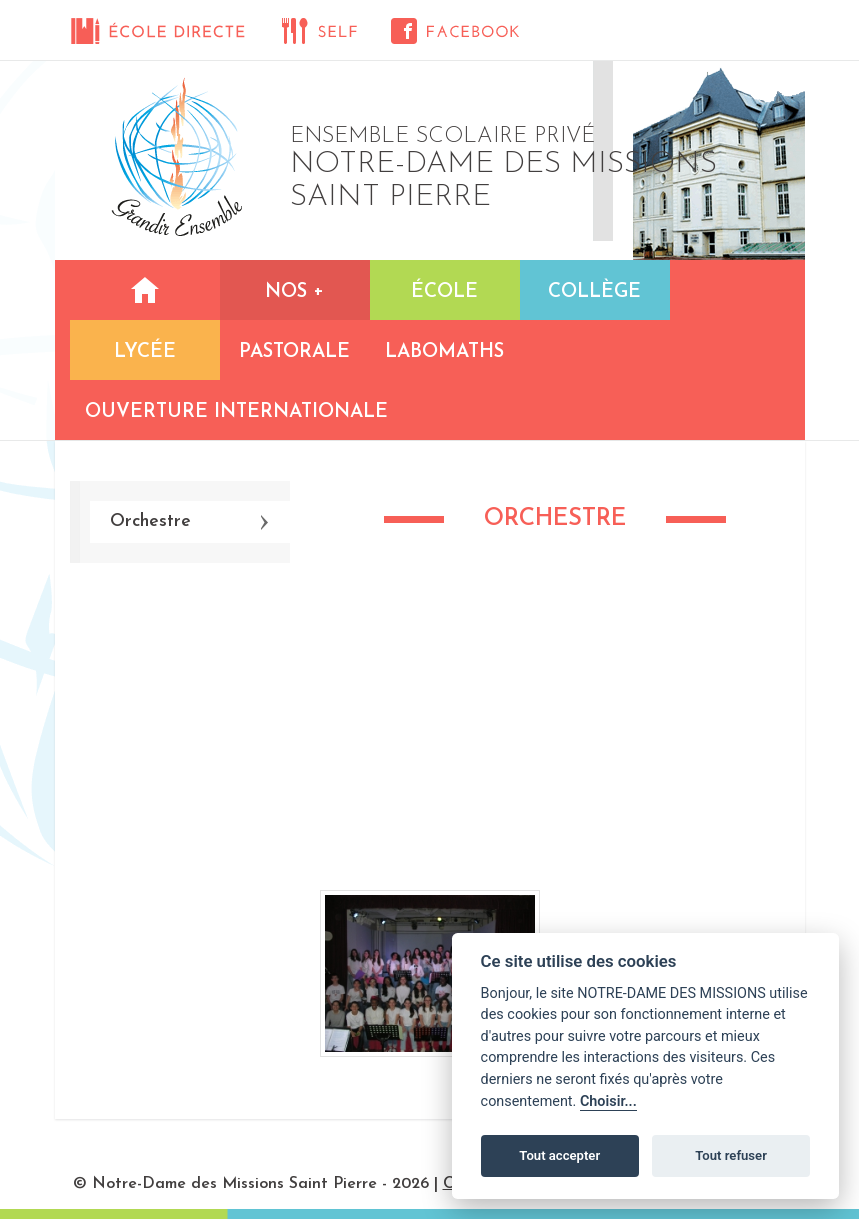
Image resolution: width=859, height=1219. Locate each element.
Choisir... (608, 1101)
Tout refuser (731, 1155)
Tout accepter (559, 1155)
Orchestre (150, 521)
